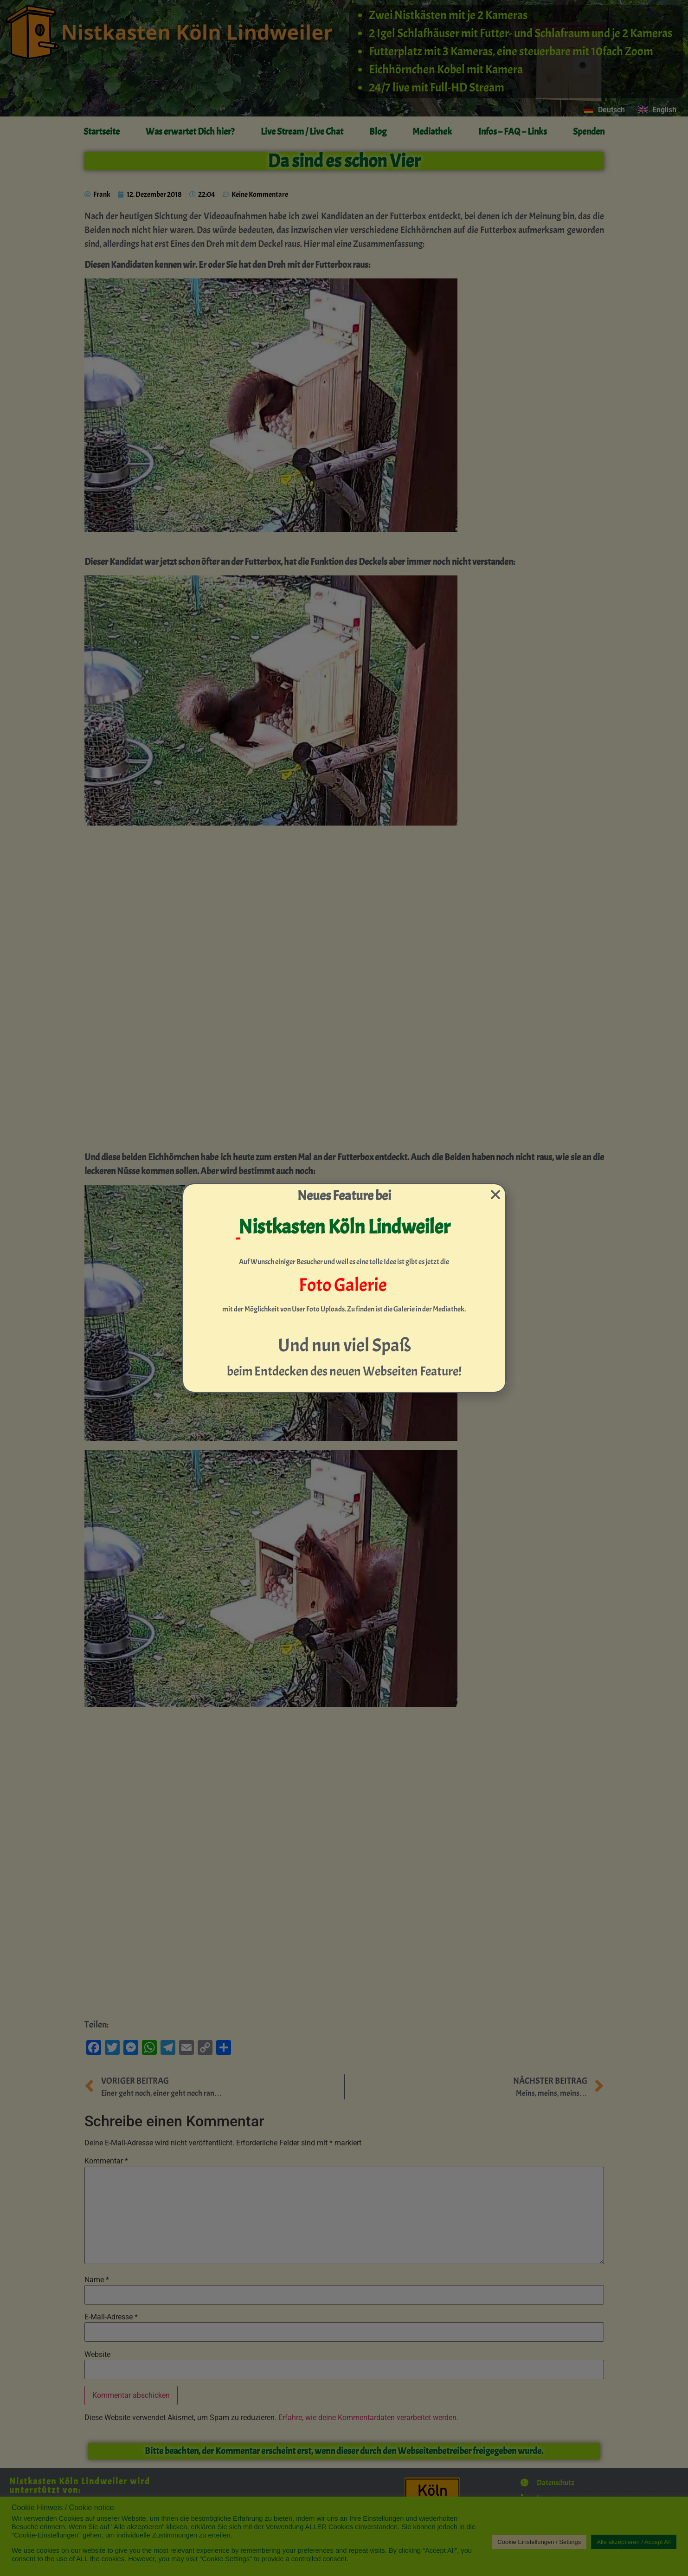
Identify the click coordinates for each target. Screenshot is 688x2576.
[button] (495, 1194)
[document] (344, 1288)
